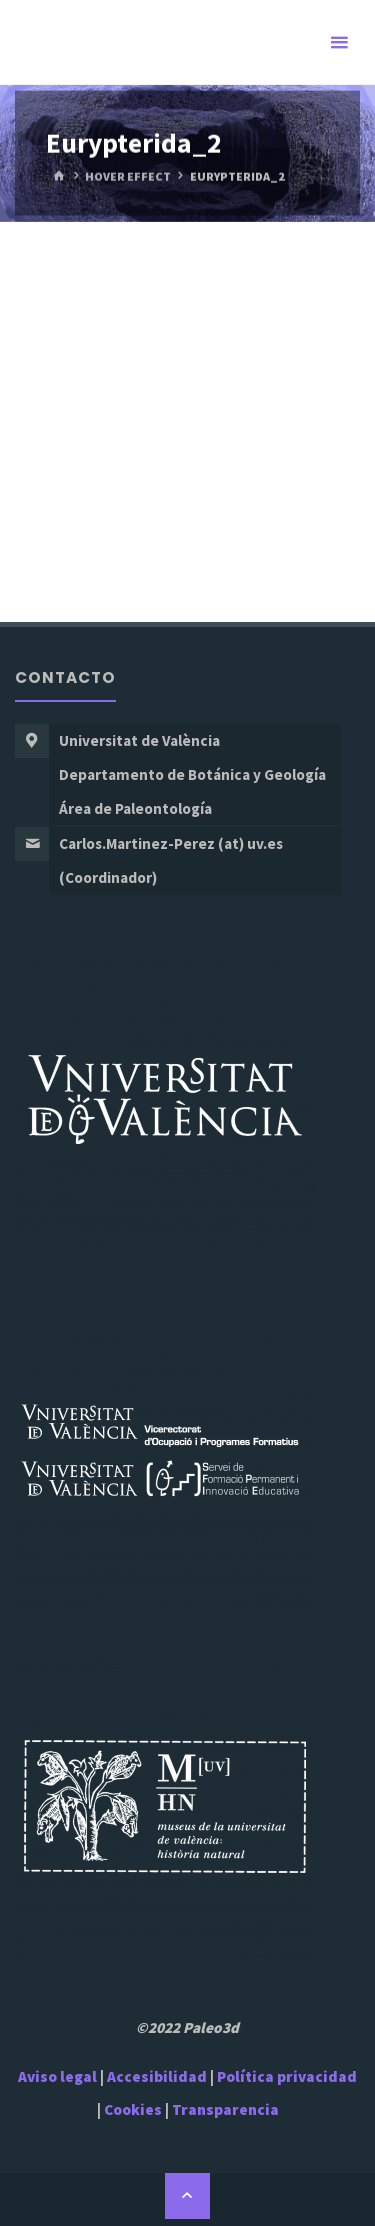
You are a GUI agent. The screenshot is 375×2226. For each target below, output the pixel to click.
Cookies (133, 2109)
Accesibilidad (157, 2076)
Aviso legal (57, 2076)
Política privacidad (287, 2076)
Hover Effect (128, 175)
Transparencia (225, 2109)
